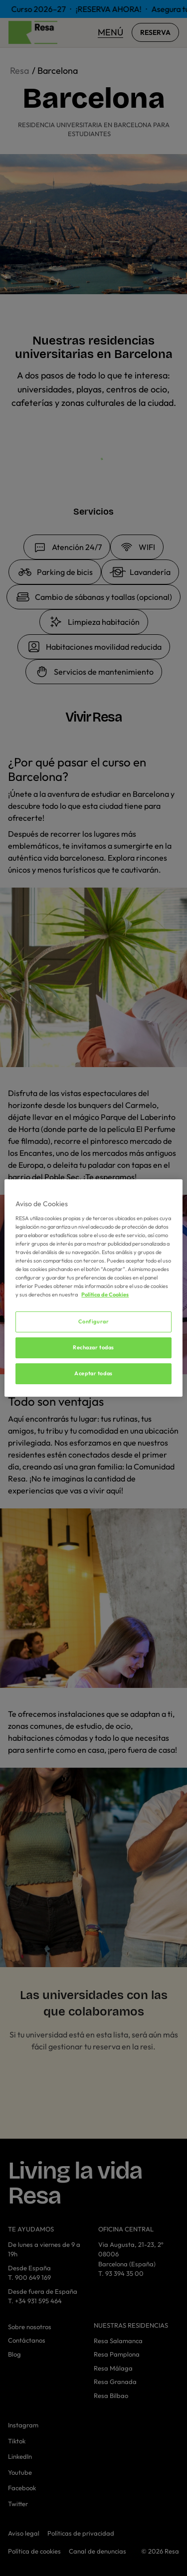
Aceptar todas (93, 1373)
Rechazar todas (93, 1347)
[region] (93, 1288)
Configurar (93, 1321)
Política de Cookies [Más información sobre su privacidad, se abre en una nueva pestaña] (105, 1294)
